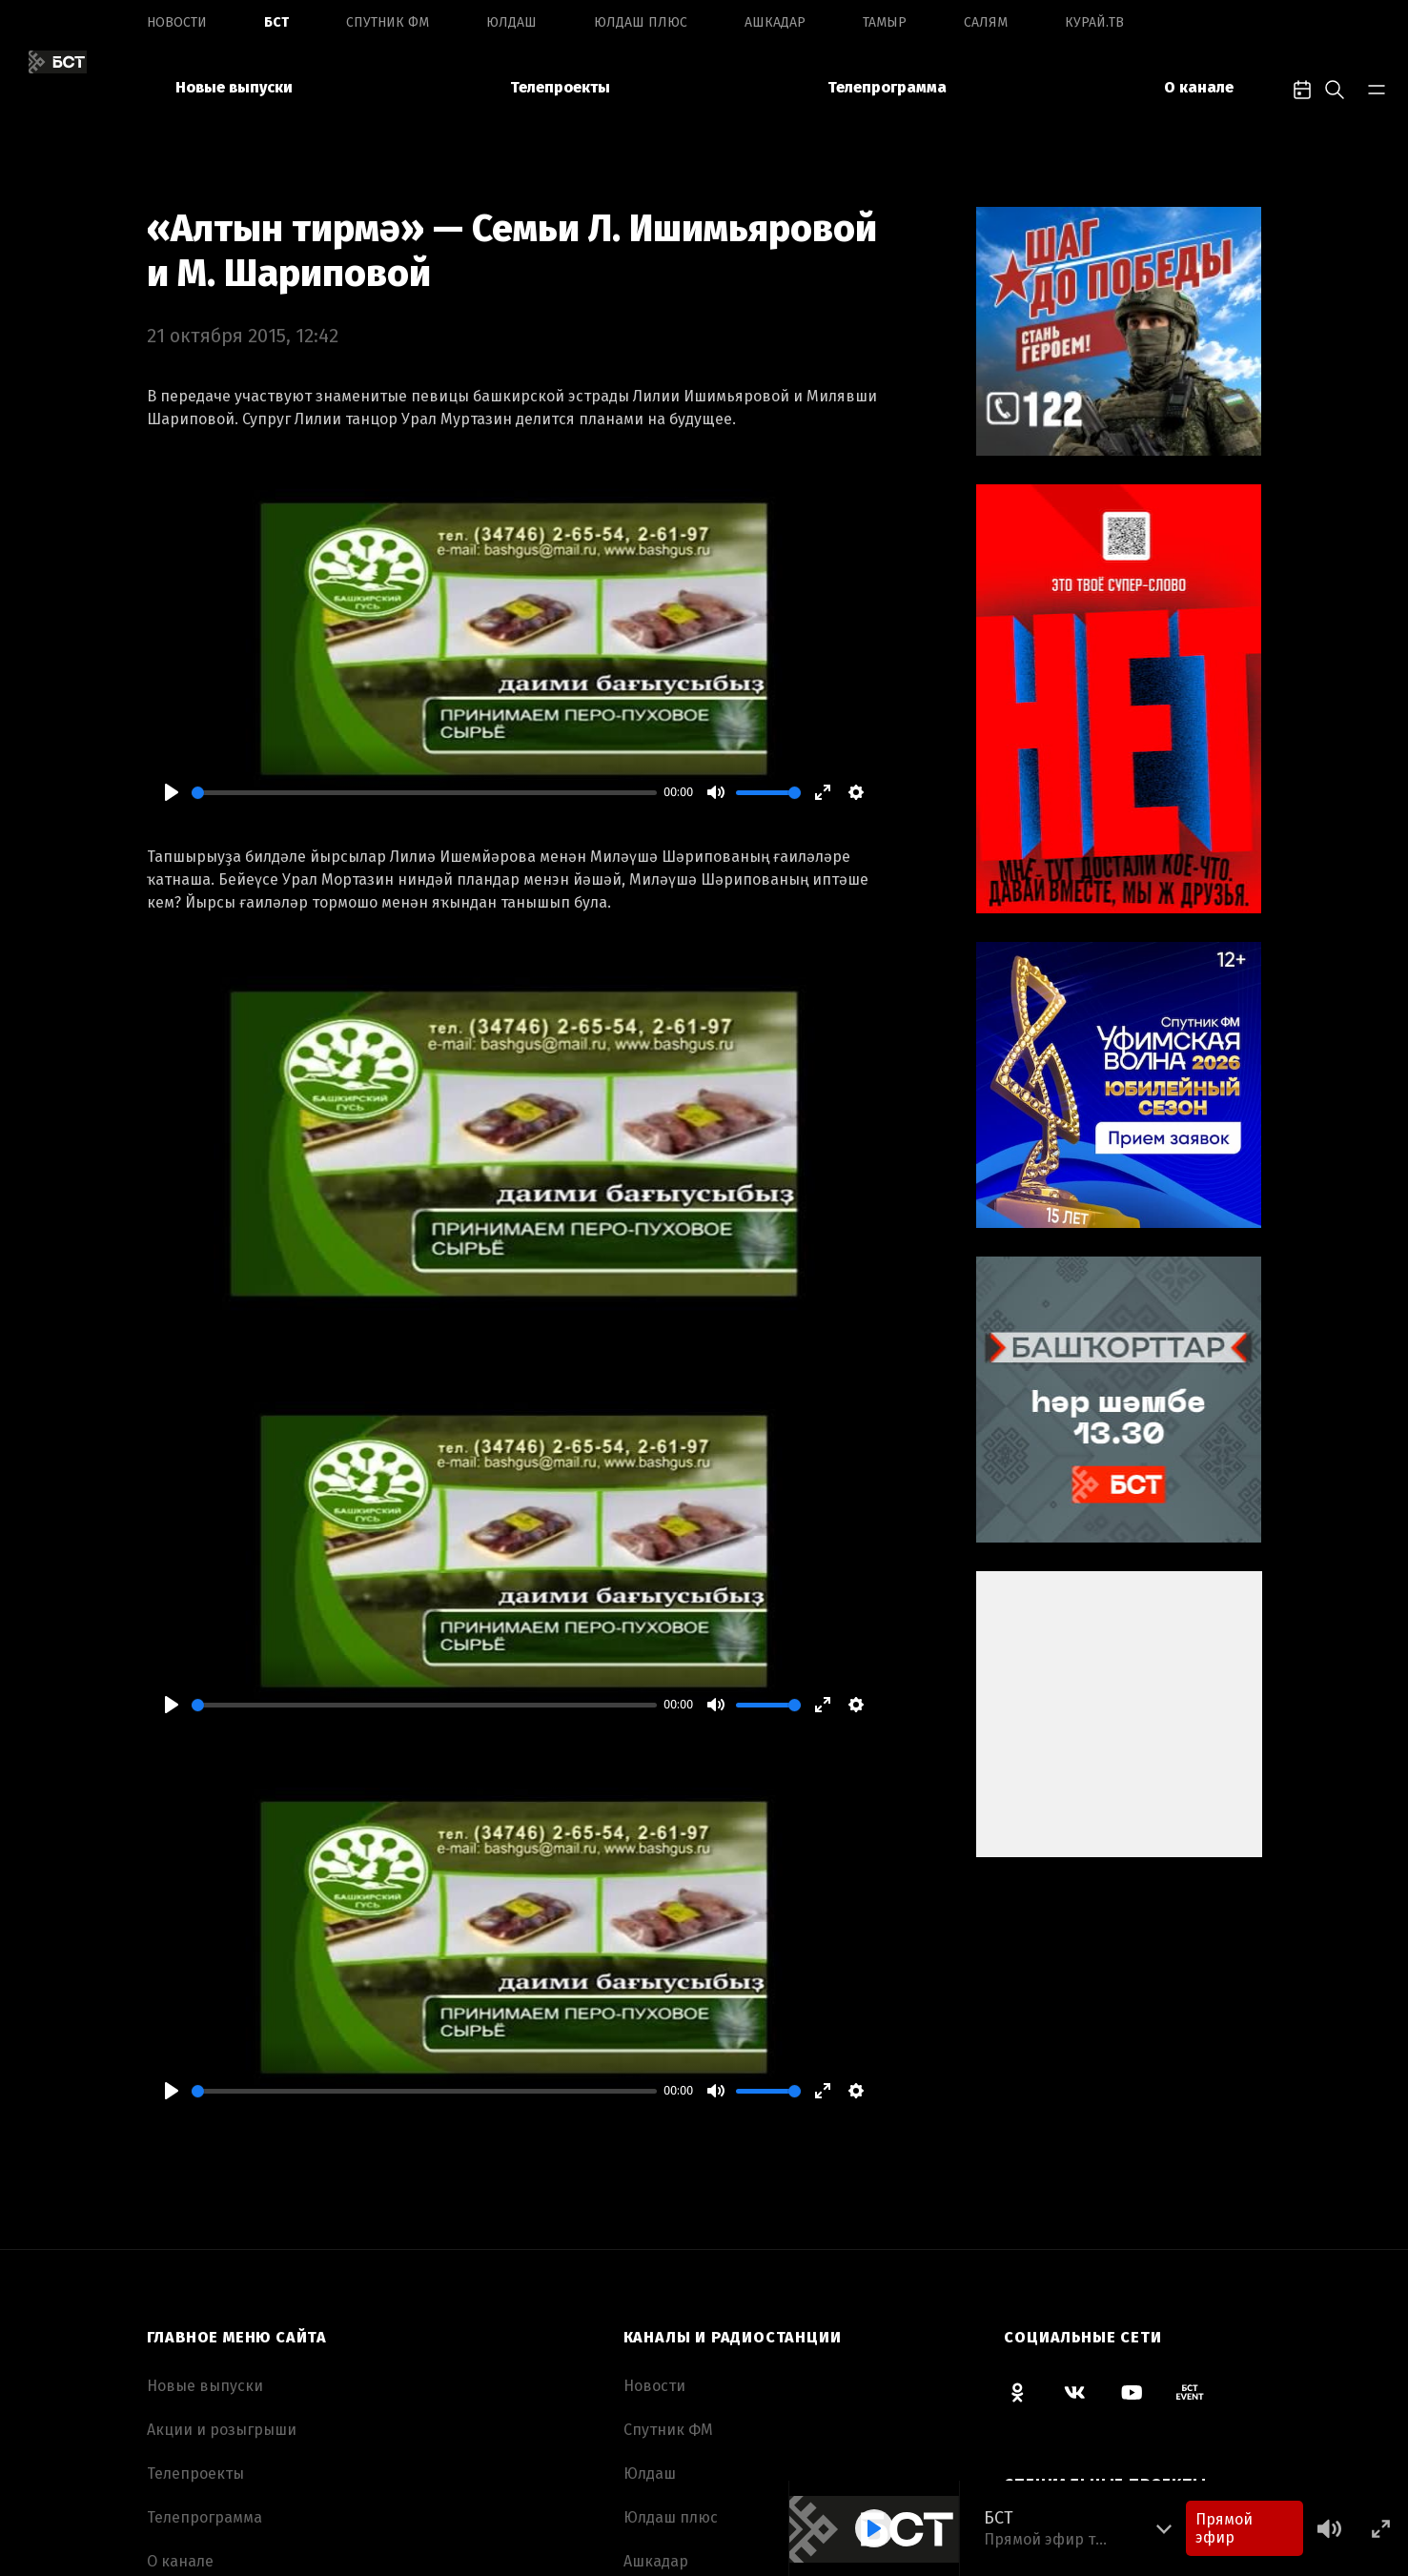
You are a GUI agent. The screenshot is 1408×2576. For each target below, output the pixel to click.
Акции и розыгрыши (221, 2430)
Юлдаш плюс (640, 22)
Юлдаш (511, 22)
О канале (1199, 87)
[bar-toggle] (1377, 88)
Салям (986, 22)
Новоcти (177, 22)
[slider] (424, 793)
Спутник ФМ (387, 22)
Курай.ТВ (1094, 22)
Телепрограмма (887, 87)
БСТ (276, 22)
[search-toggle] (1335, 88)
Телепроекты (560, 87)
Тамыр (885, 22)
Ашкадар (775, 22)
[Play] (171, 792)
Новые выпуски (234, 87)
